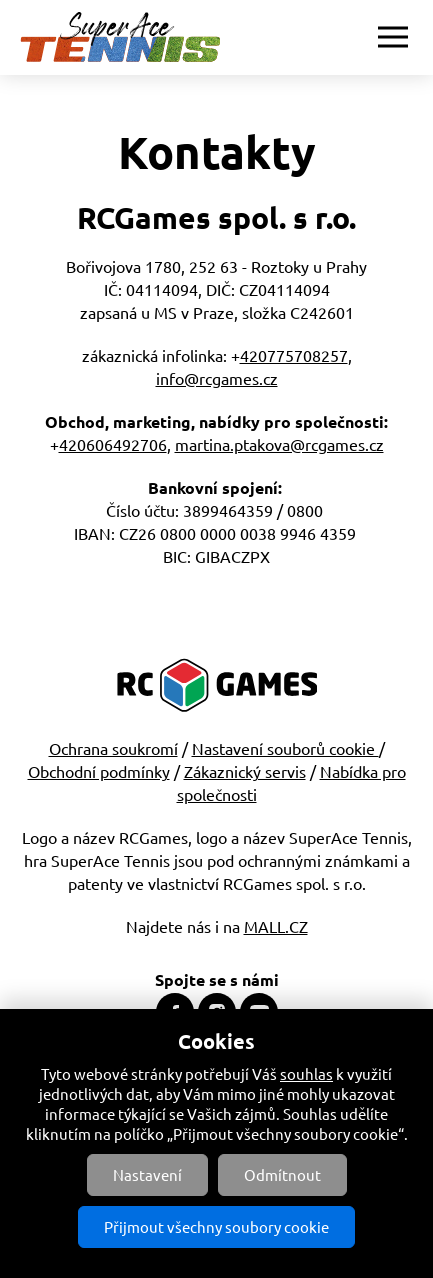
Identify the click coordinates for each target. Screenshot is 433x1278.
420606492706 (113, 444)
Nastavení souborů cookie (285, 748)
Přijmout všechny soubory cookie (216, 1226)
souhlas (306, 1073)
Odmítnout (282, 1174)
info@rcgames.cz (217, 378)
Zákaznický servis (245, 771)
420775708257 (294, 355)
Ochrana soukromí (113, 748)
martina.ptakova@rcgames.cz (279, 444)
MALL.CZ (276, 926)
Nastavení (147, 1174)
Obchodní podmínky (99, 771)
